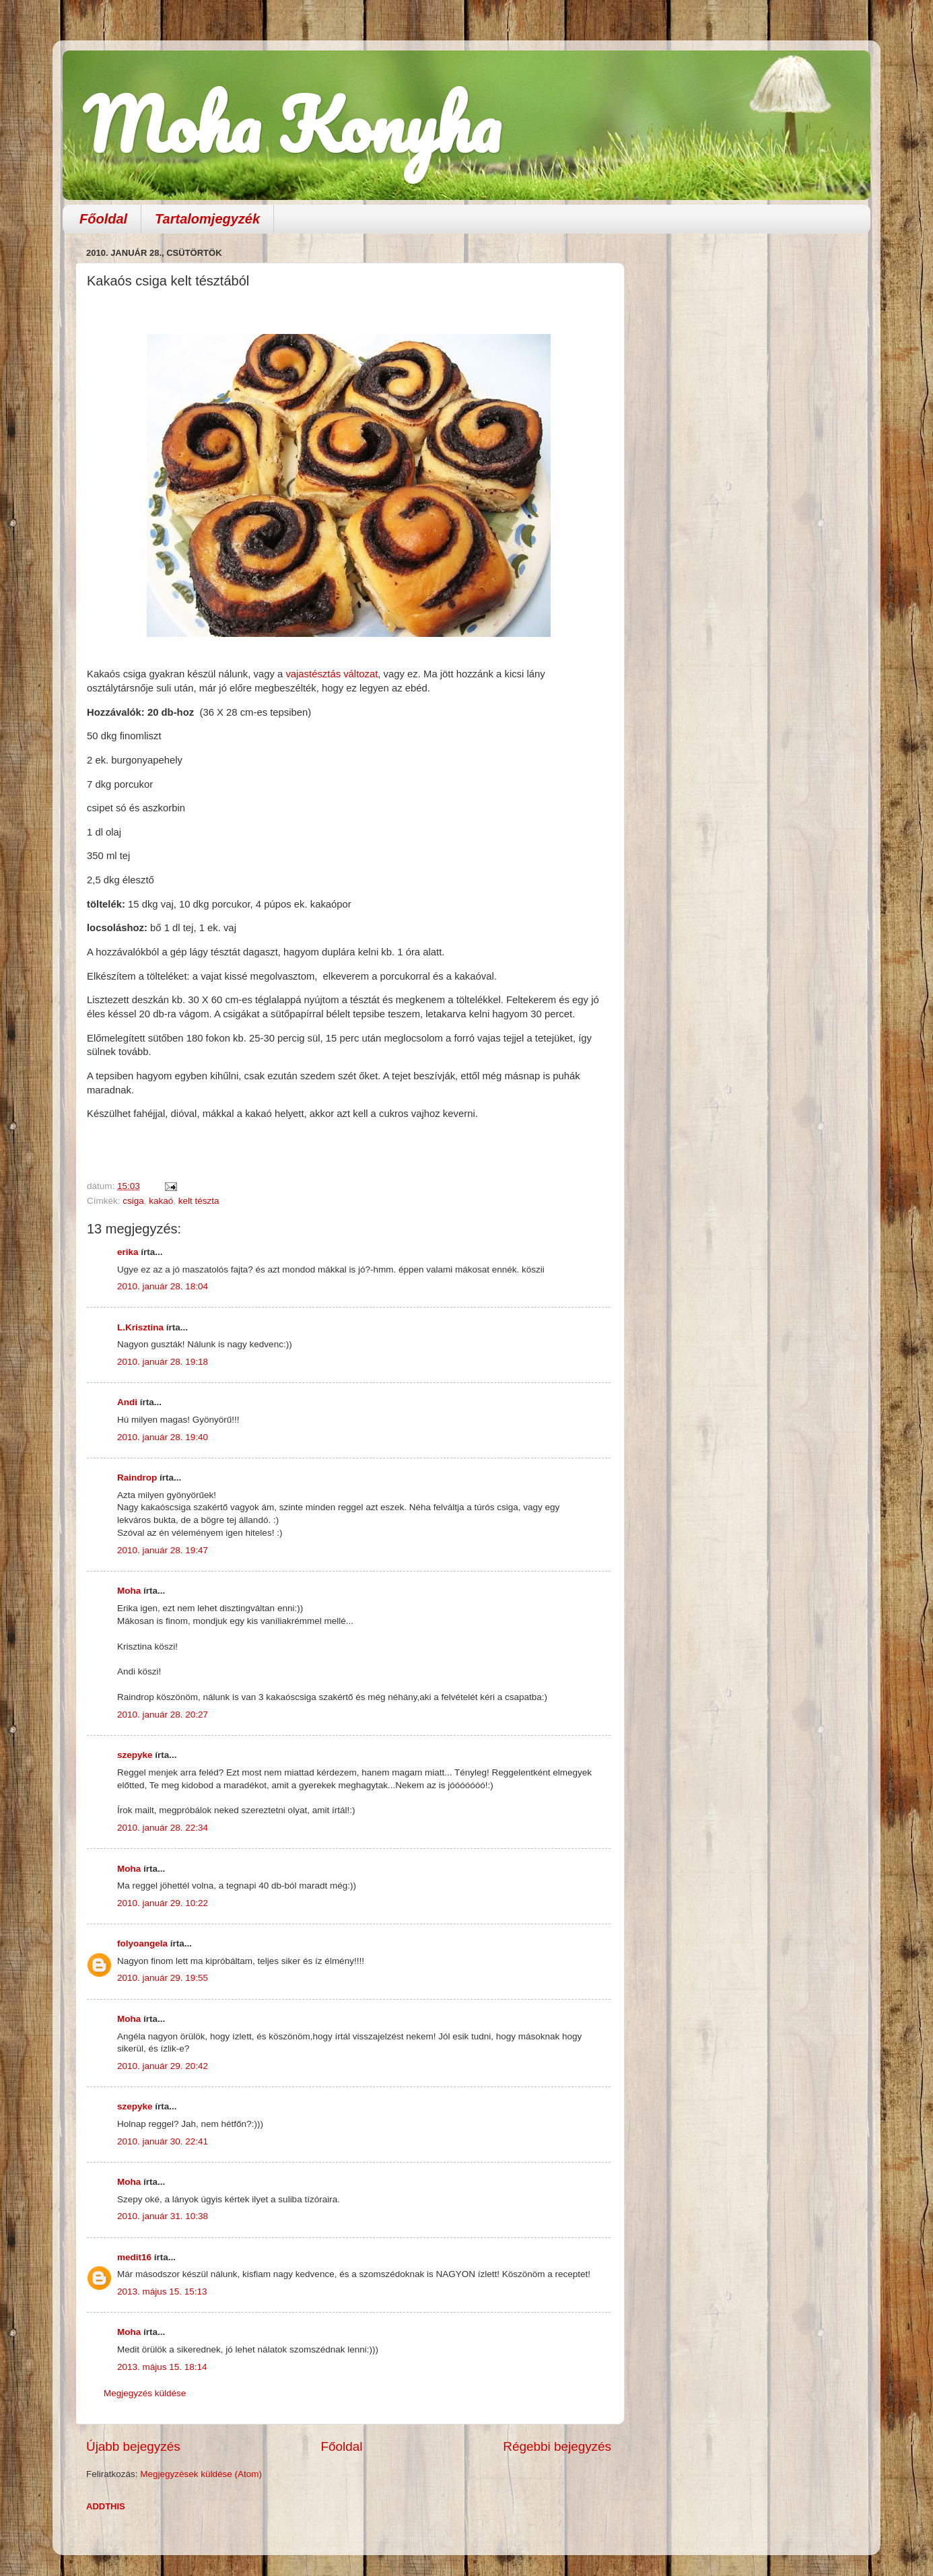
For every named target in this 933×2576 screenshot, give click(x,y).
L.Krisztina (140, 1327)
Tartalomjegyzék (207, 218)
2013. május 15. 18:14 (162, 2367)
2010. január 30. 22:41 (162, 2141)
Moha (129, 1591)
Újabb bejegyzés (133, 2446)
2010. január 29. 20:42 (162, 2066)
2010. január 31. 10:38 (162, 2216)
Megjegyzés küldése (145, 2393)
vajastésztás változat (331, 674)
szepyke (135, 1755)
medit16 (134, 2257)
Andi (127, 1402)
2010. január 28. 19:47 (162, 1550)
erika (128, 1252)
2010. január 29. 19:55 (162, 1978)
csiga (133, 1201)
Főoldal (103, 218)
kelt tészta (198, 1201)
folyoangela (142, 1943)
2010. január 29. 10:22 (162, 1903)
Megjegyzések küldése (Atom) (201, 2474)
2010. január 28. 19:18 (162, 1362)
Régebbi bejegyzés (557, 2446)
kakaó (161, 1201)
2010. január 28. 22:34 (162, 1828)
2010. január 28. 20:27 (162, 1714)
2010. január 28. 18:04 (162, 1286)
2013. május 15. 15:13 (162, 2291)
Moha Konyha (291, 124)
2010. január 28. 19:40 (162, 1437)
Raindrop (137, 1477)
